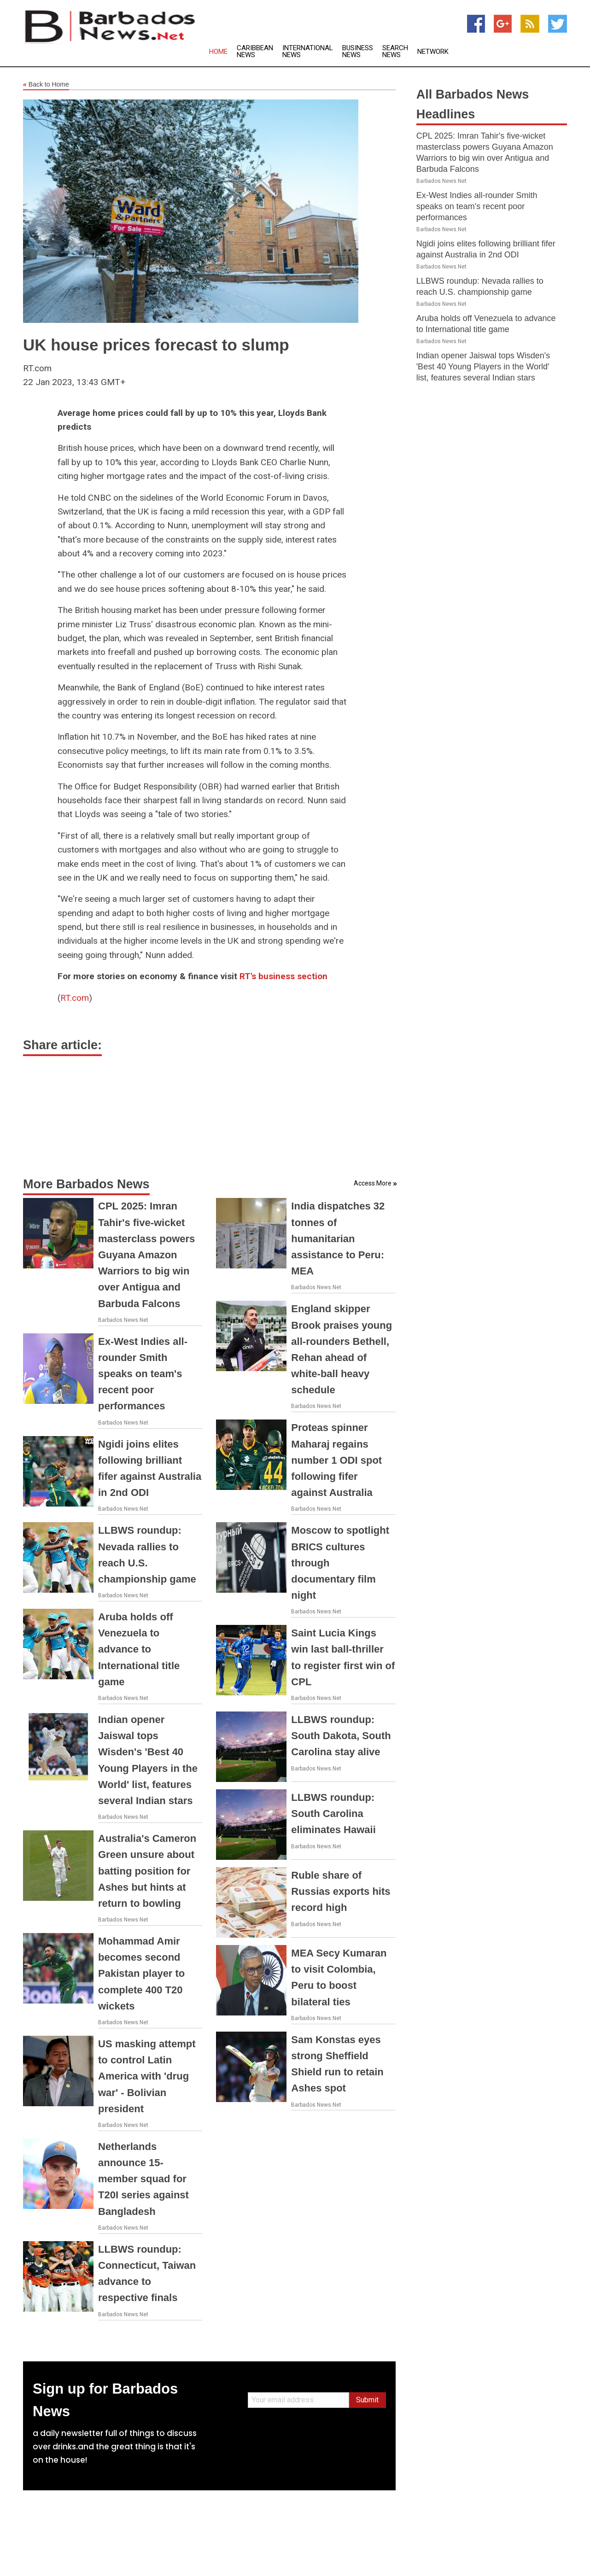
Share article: (62, 1045)
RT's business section (283, 976)
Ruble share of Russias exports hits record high (340, 1891)
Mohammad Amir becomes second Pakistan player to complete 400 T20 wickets (141, 1973)
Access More (372, 1183)
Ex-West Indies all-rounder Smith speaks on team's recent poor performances (142, 1374)
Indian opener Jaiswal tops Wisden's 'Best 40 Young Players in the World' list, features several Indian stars (483, 366)
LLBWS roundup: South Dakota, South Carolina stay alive (341, 1736)
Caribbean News (255, 51)
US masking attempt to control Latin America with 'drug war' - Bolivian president (147, 2076)
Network (433, 51)
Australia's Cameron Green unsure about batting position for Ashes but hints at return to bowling (147, 1871)
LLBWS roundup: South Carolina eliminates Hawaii (333, 1813)
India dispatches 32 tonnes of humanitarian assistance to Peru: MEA (338, 1238)
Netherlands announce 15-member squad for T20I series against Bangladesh (143, 2179)
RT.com (74, 998)
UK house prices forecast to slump (156, 345)
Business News (357, 51)
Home (218, 51)
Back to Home (46, 84)
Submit (367, 2399)
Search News (395, 51)
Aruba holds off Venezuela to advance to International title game (139, 1649)
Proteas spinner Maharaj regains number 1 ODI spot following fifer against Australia (336, 1460)
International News (307, 51)
